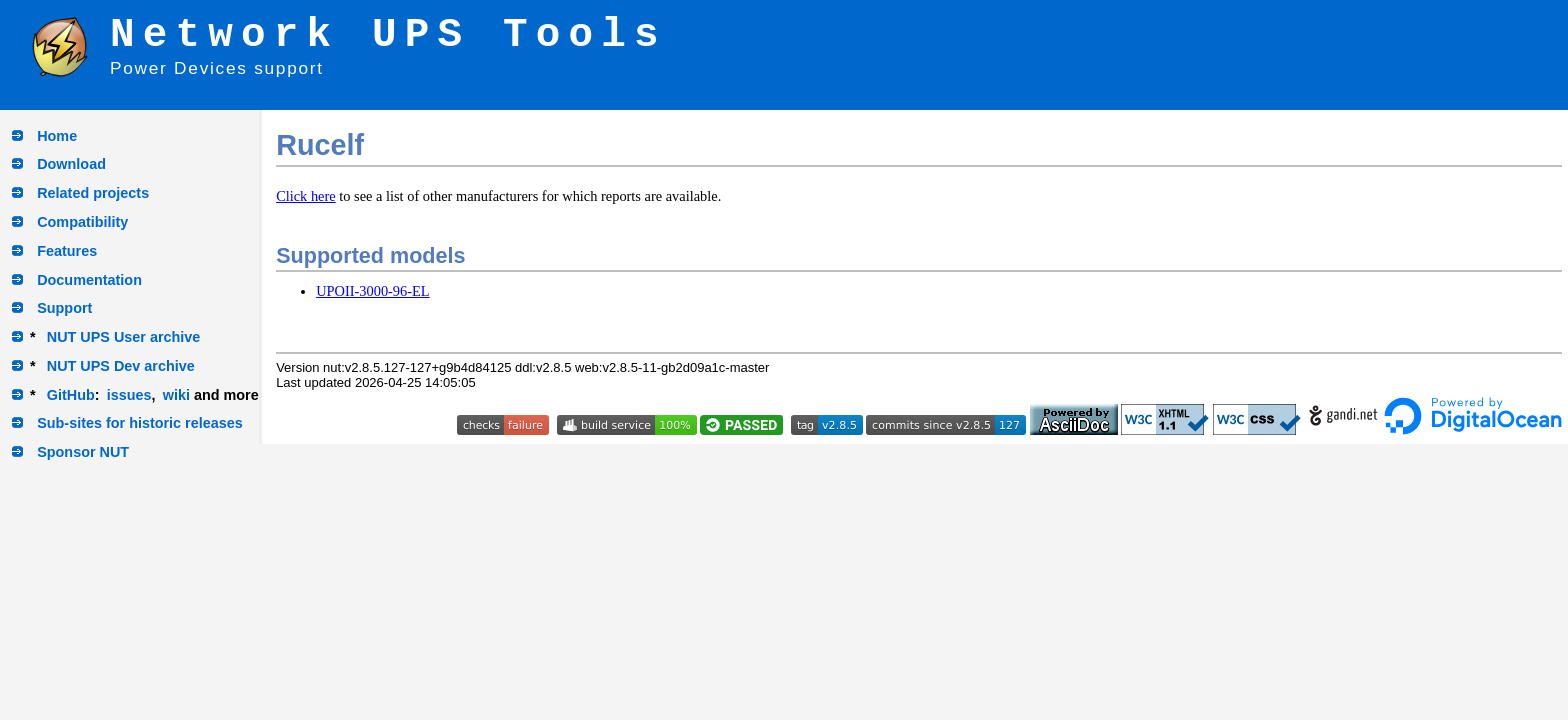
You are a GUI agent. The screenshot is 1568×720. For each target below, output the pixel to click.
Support (64, 308)
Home (57, 136)
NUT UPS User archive (124, 337)
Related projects (93, 193)
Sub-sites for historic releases (140, 423)
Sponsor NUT (83, 452)
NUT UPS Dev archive (121, 366)
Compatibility (82, 222)
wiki (176, 395)
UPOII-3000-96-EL (373, 291)
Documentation (89, 280)
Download (71, 164)
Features (67, 251)
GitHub (71, 395)
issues (129, 395)
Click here (306, 196)
